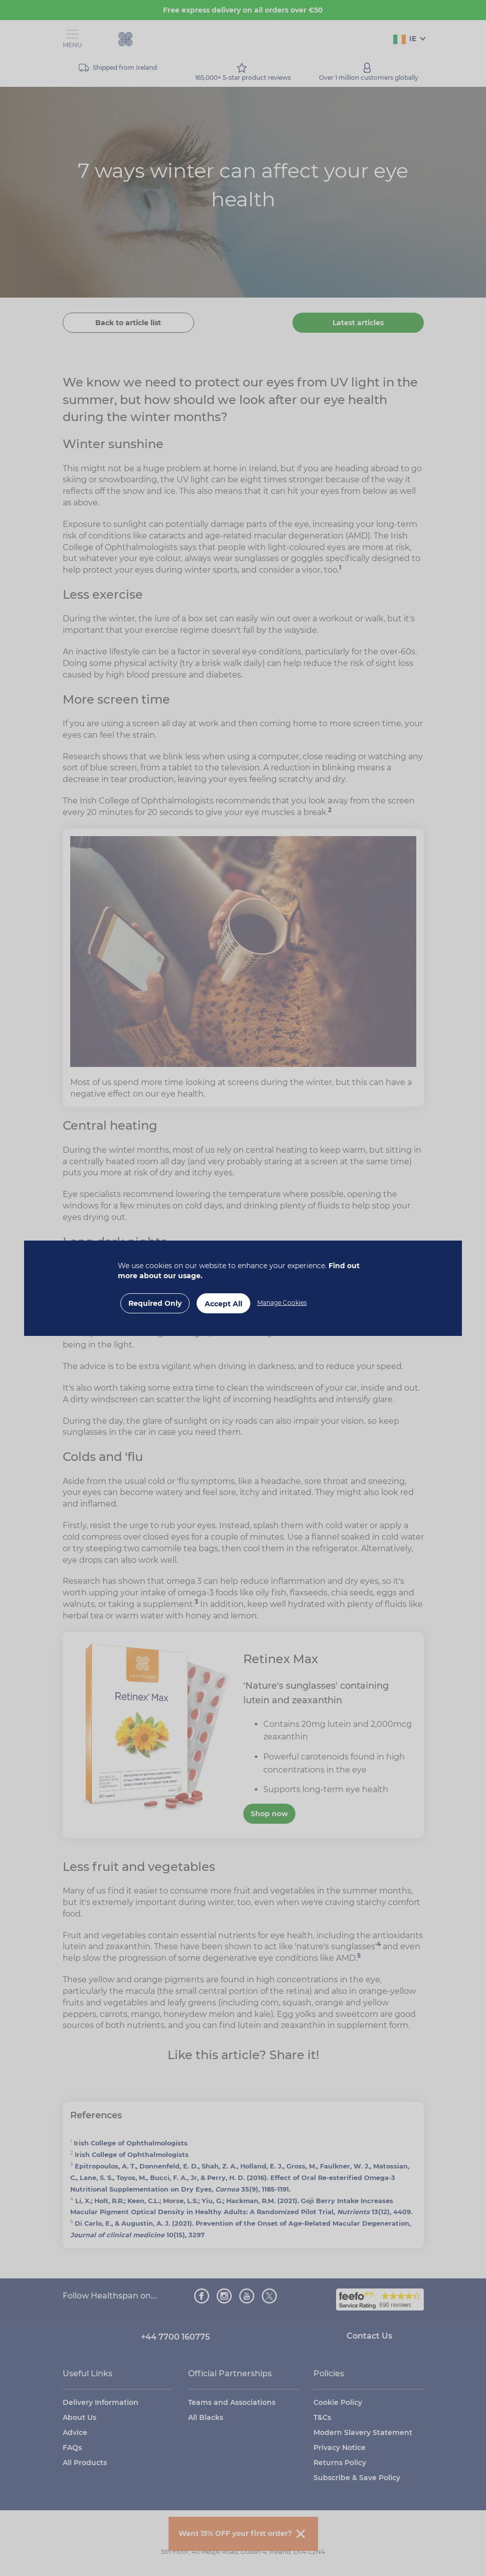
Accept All (223, 1303)
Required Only (155, 1303)
